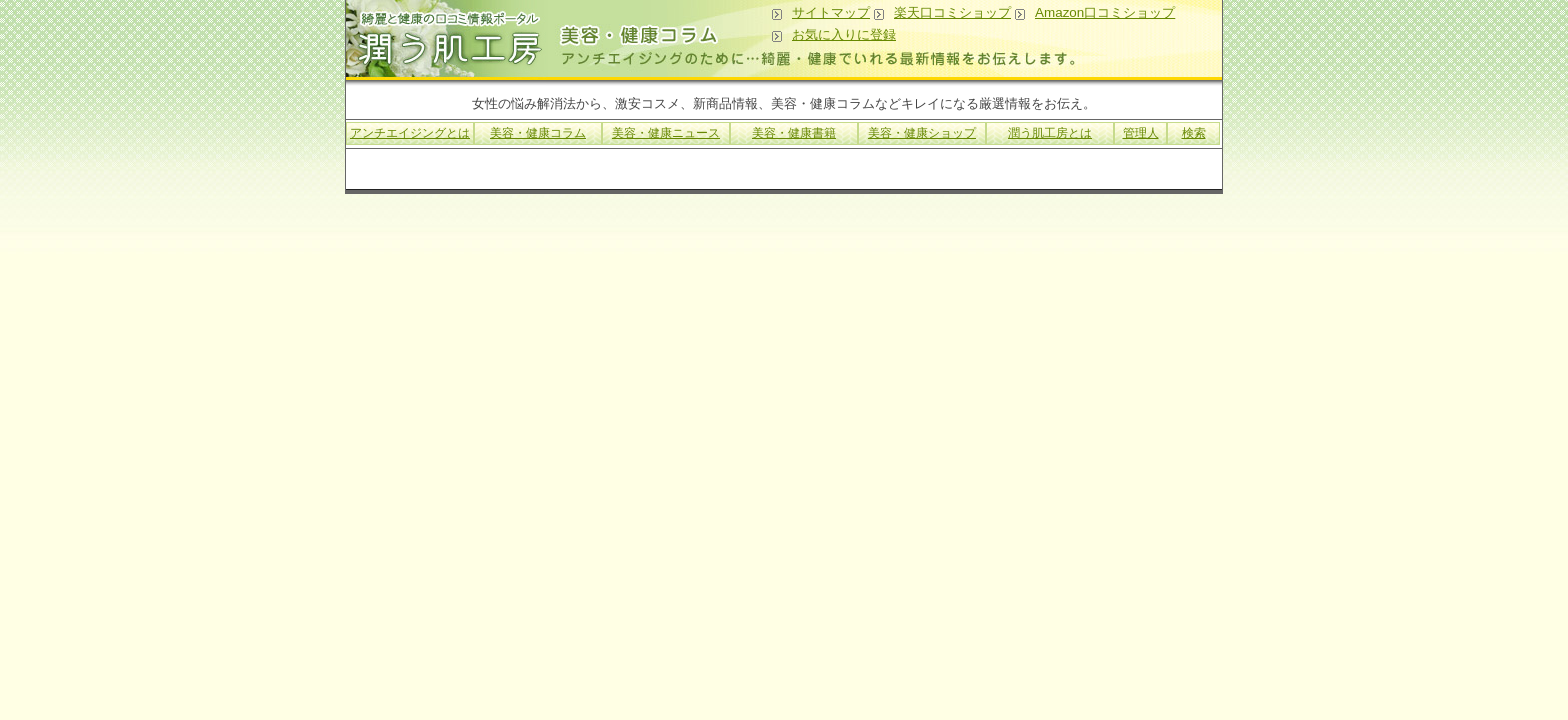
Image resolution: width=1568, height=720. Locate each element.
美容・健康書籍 (794, 133)
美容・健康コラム (538, 133)
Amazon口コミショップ (1105, 12)
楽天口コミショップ (952, 12)
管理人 (1141, 133)
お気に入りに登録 (844, 34)
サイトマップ (831, 12)
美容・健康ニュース (666, 133)
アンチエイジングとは (410, 133)
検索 (1194, 133)
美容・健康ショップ (922, 133)
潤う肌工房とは (1050, 133)
